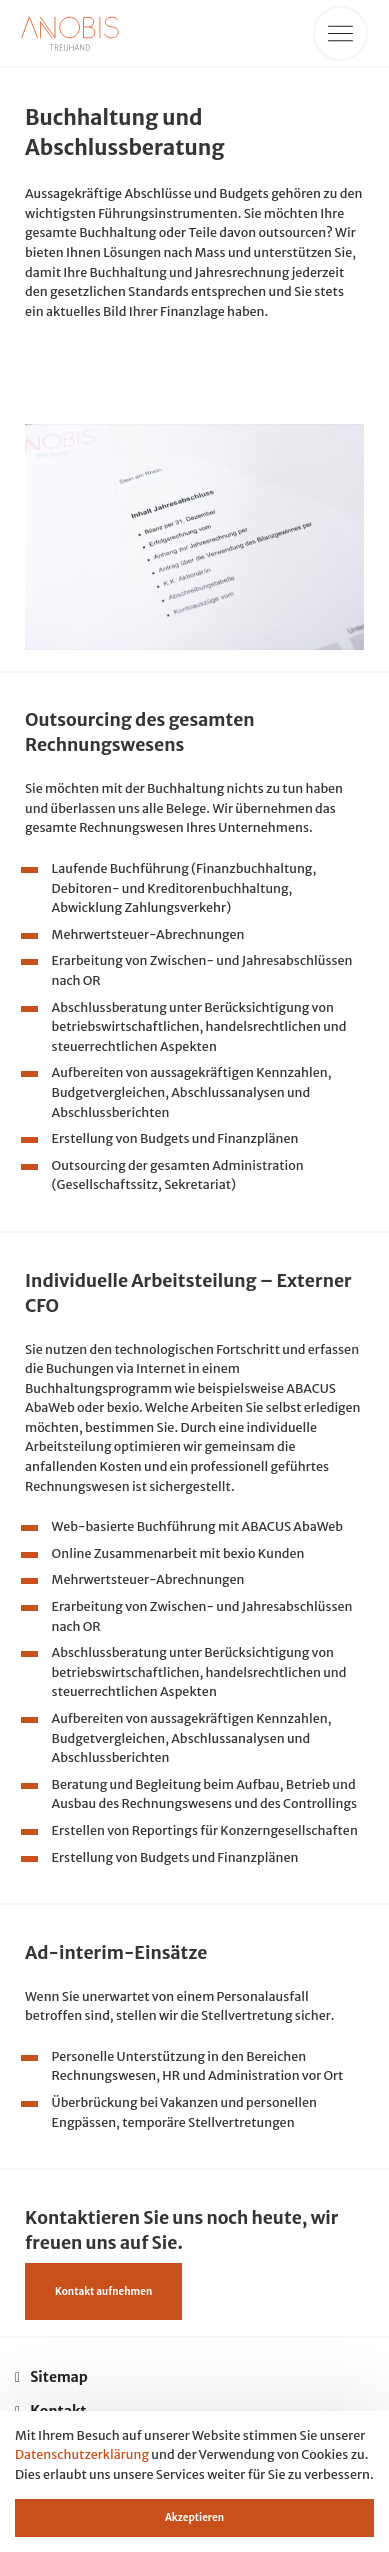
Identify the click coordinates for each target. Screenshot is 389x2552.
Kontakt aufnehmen (103, 2291)
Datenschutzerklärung (82, 2454)
